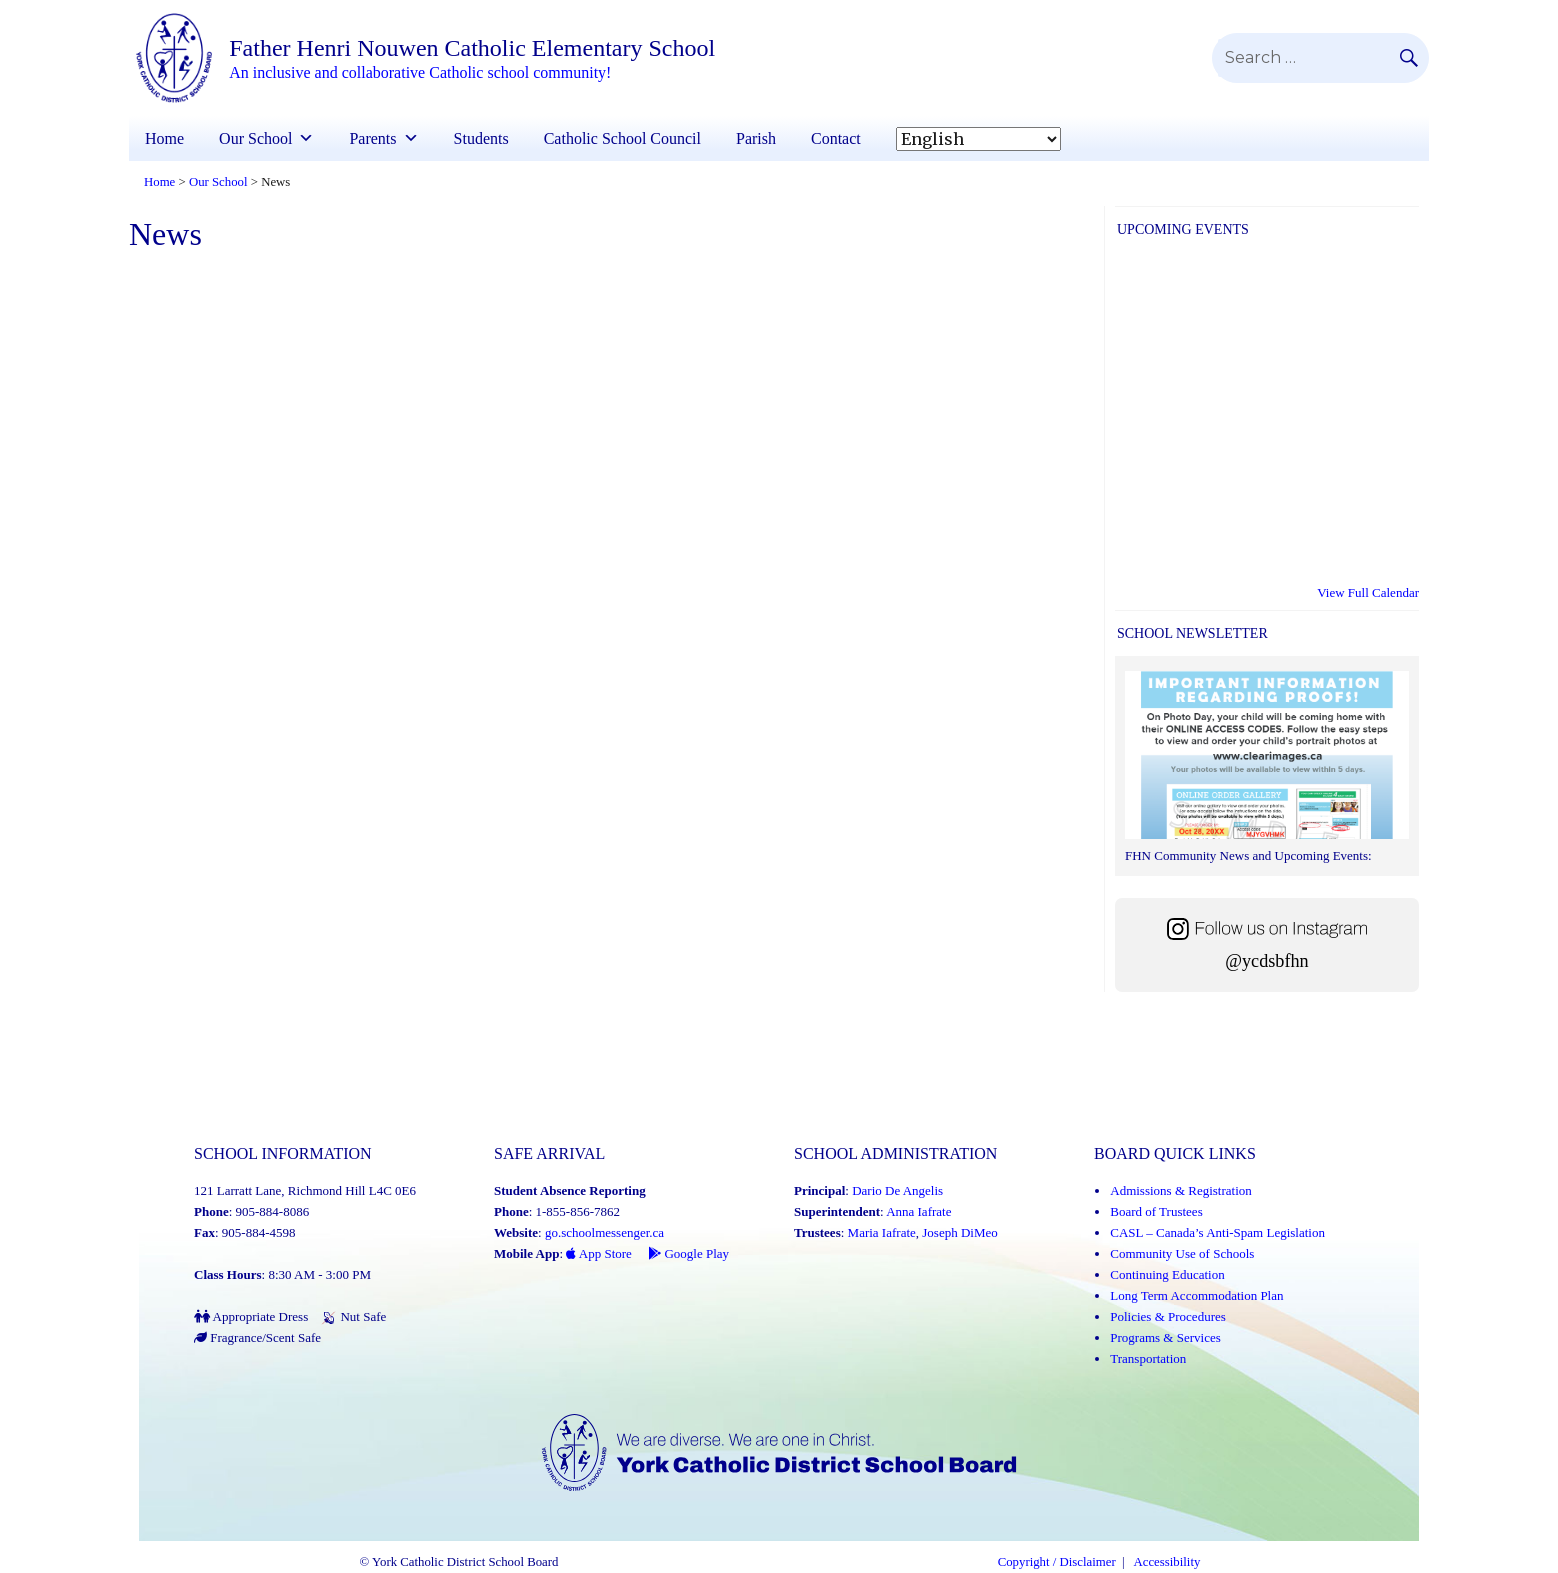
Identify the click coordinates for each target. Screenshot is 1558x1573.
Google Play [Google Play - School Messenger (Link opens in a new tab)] (688, 1253)
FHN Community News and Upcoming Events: (1248, 855)
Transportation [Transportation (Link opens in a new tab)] (1148, 1358)
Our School (255, 138)
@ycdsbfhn (1266, 961)
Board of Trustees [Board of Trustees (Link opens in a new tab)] (1156, 1211)
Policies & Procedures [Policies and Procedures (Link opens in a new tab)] (1168, 1316)
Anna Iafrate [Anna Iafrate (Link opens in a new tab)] (918, 1211)
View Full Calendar (1368, 592)
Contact (836, 138)
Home (164, 138)
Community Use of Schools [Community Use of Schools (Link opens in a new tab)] (1182, 1253)
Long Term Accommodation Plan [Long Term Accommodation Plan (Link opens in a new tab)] (1196, 1295)
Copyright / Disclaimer (1057, 1562)
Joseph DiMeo (959, 1232)
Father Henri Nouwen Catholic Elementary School (472, 48)
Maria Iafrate (882, 1232)
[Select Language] (978, 139)
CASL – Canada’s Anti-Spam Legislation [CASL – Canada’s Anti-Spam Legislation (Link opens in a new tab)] (1217, 1232)
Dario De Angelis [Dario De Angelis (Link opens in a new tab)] (897, 1190)
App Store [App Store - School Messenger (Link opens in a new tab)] (599, 1253)
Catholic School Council (622, 138)
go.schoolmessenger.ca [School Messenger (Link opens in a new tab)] (604, 1232)
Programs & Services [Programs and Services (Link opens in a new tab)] (1165, 1337)
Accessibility (1167, 1562)
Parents (372, 138)
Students (481, 138)
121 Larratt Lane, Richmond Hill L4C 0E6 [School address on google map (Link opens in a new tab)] (305, 1190)
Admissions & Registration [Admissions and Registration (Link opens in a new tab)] (1181, 1190)
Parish (756, 138)
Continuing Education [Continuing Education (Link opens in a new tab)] (1167, 1274)
